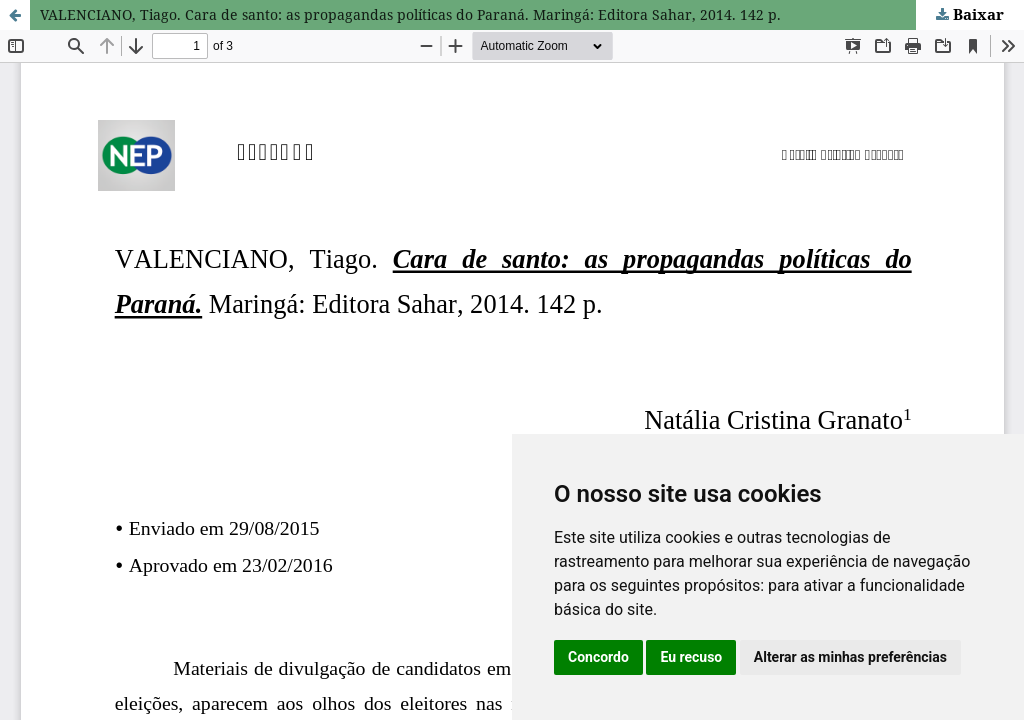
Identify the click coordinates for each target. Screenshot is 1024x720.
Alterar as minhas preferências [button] (850, 657)
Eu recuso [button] (691, 657)
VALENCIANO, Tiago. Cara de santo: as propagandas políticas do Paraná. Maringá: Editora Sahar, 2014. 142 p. (410, 14)
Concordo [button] (598, 657)
